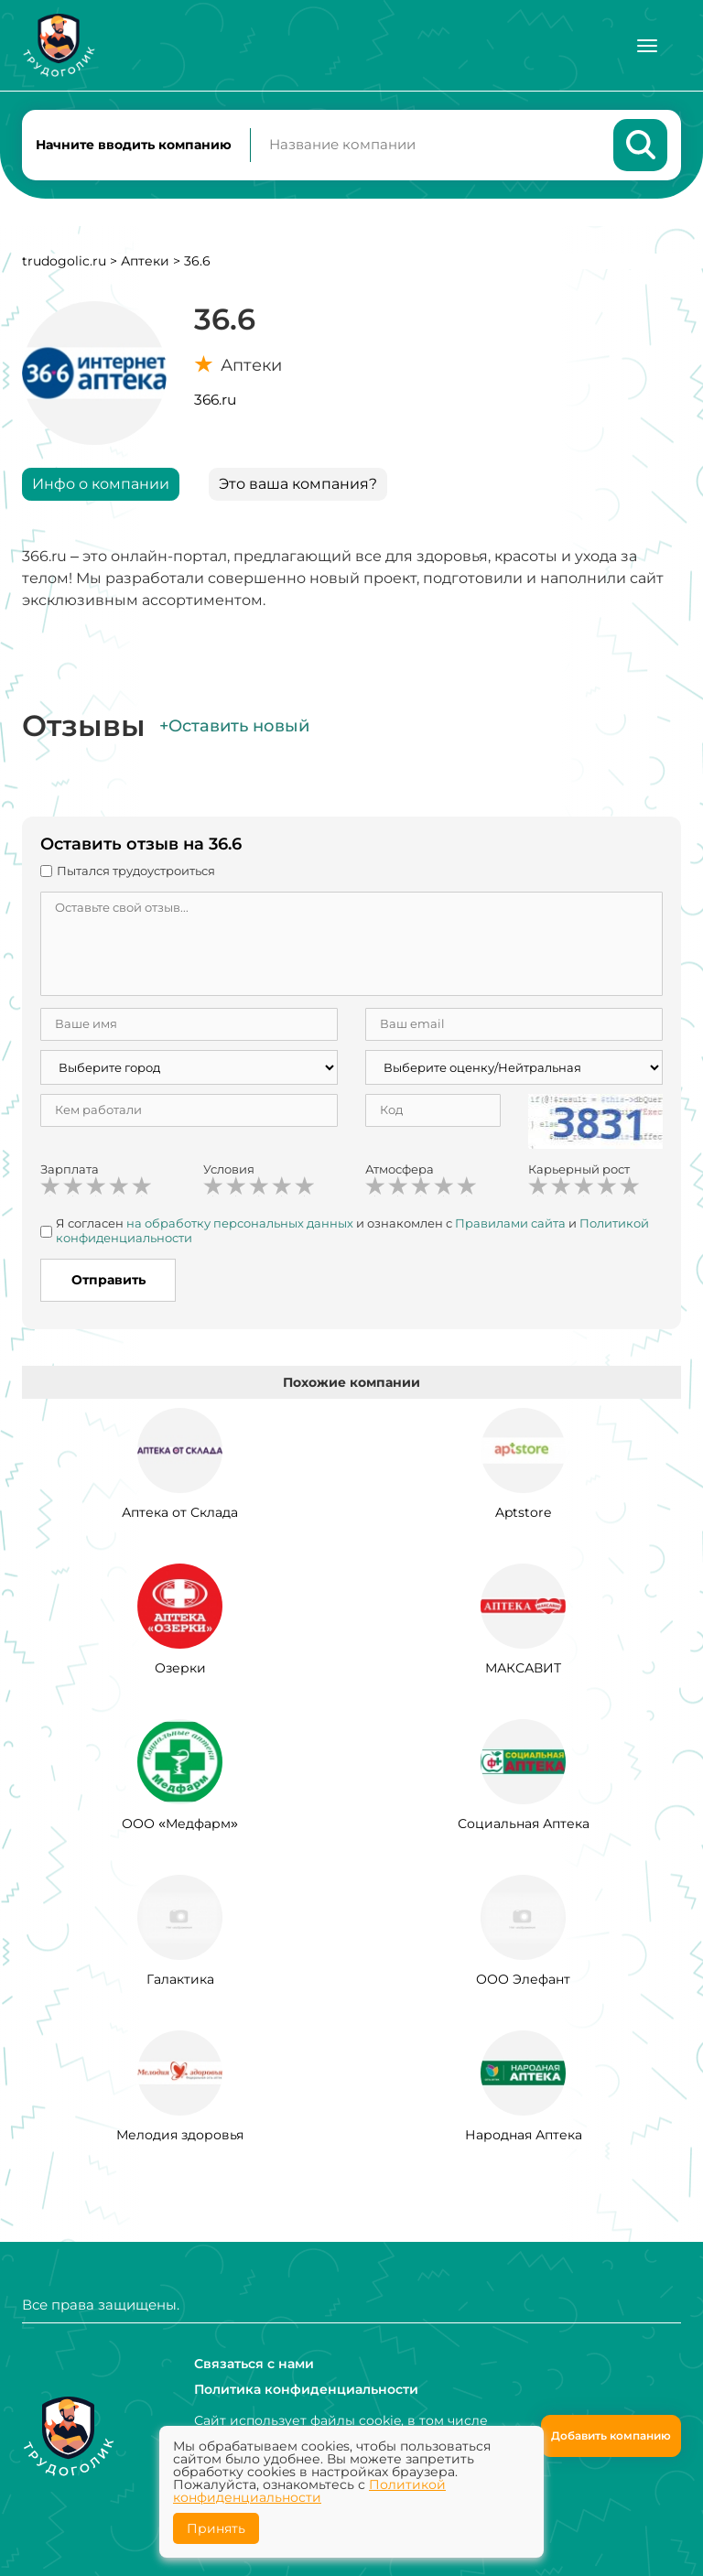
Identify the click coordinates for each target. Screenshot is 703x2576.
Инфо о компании (100, 484)
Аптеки (145, 262)
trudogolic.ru (64, 262)
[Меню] (647, 45)
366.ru (215, 400)
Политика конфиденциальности (306, 2389)
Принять (216, 2528)
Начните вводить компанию (134, 144)
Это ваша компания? (298, 484)
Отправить (108, 1281)
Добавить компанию (611, 2435)
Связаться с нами (254, 2363)
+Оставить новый (234, 727)
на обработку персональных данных (239, 1224)
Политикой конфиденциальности (309, 2491)
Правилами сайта (510, 1224)
